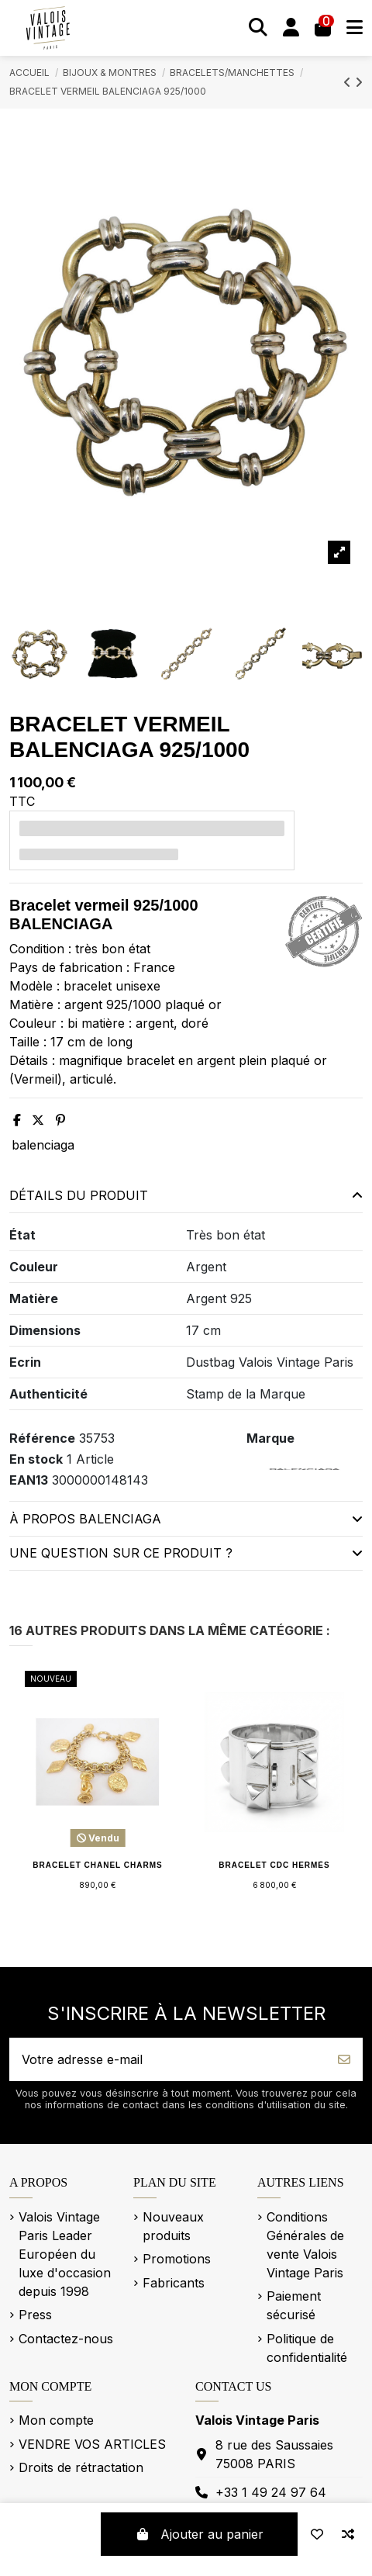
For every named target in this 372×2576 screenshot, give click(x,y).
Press (35, 2314)
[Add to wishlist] (317, 2534)
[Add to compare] (348, 2534)
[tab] (186, 1196)
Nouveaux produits (173, 2226)
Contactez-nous (66, 2338)
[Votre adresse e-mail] (167, 2059)
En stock (36, 1459)
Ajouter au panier (199, 2534)
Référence (42, 1438)
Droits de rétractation (81, 2467)
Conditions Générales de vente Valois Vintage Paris (305, 2244)
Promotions (177, 2259)
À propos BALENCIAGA (186, 1518)
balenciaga (43, 1145)
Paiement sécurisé (294, 2305)
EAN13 (28, 1480)
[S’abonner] (344, 2059)
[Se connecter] (291, 28)
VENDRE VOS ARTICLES (92, 2444)
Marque (270, 1438)
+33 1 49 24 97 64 (270, 2492)
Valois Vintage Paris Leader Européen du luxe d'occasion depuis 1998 (65, 2254)
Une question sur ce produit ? (186, 1553)
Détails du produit (186, 1195)
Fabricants (174, 2283)
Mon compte (56, 2420)
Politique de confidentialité (307, 2348)
